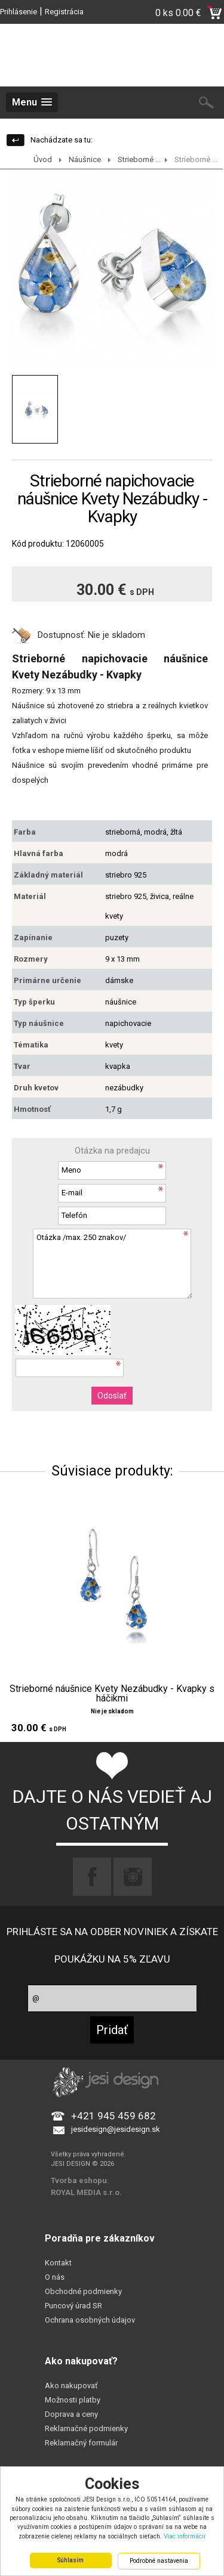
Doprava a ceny (71, 2414)
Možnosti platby (72, 2399)
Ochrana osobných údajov (90, 2319)
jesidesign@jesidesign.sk (115, 2129)
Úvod (42, 159)
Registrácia (64, 11)
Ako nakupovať (71, 2385)
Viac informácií (184, 2536)
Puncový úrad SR (73, 2305)
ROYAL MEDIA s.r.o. (86, 2192)
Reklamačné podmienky (86, 2428)
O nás (55, 2277)
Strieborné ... (139, 159)
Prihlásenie (18, 11)
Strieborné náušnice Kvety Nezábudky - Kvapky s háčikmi (112, 1693)
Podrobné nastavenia (159, 2561)
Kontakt (58, 2262)
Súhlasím (70, 2560)
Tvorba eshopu (79, 2180)
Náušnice (85, 159)
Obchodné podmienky (83, 2291)
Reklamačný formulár (81, 2442)
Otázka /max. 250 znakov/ (112, 1263)
